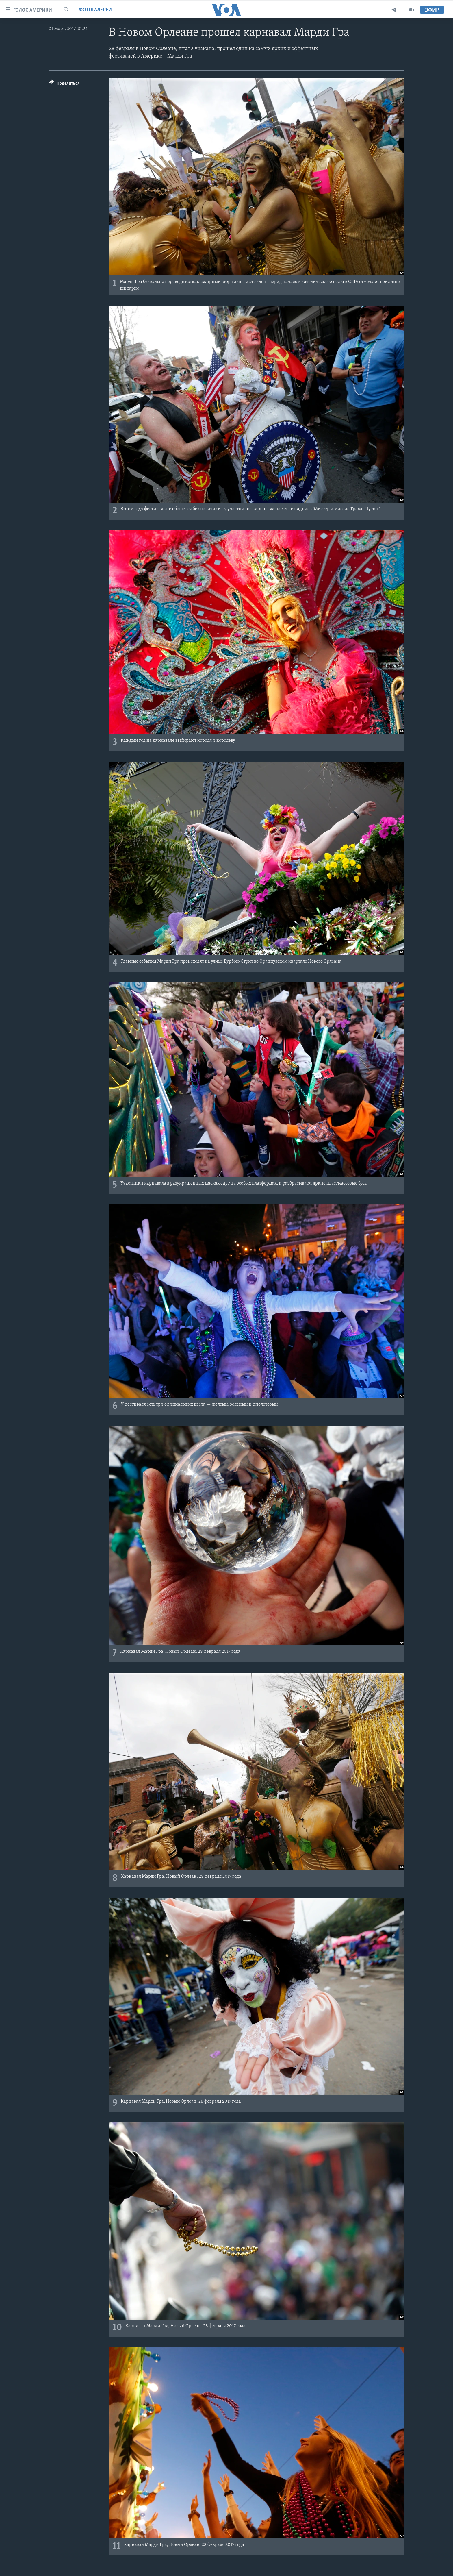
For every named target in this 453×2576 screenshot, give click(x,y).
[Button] (64, 84)
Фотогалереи (95, 10)
